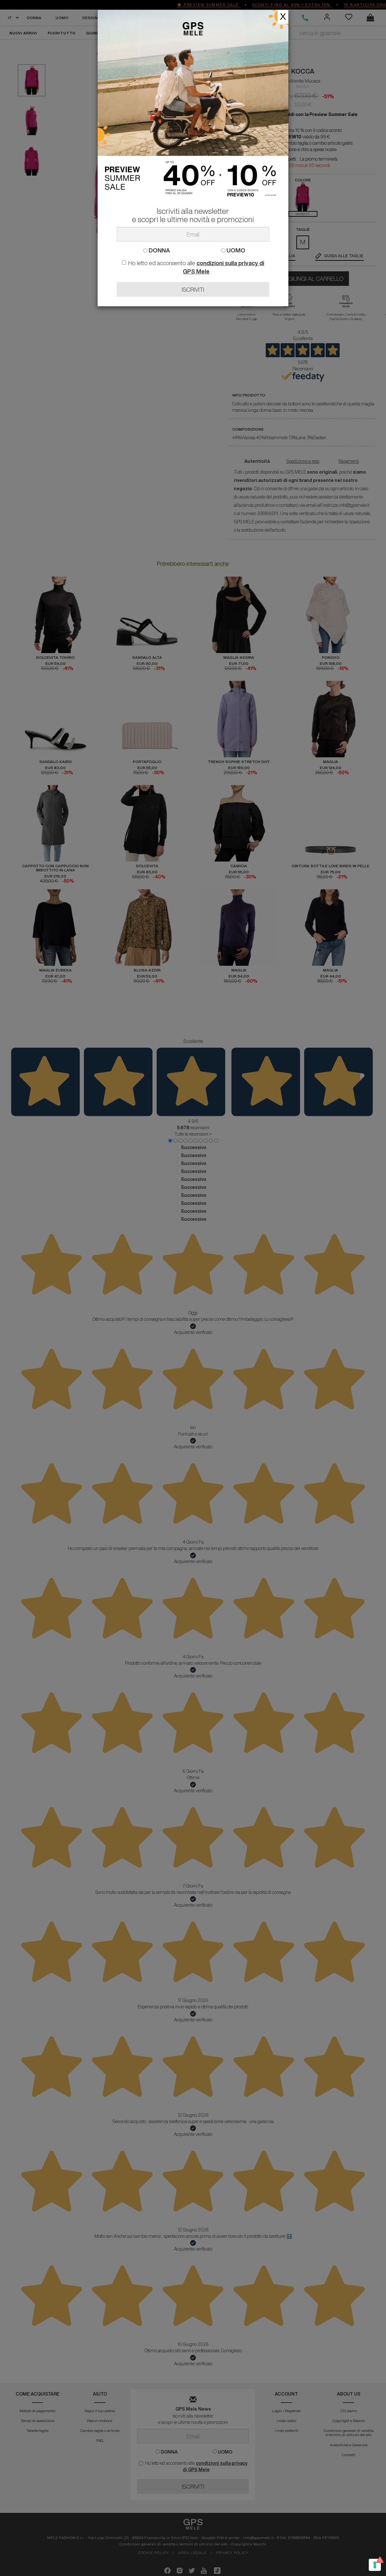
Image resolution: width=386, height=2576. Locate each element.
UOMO (233, 250)
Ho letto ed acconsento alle (193, 267)
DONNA (156, 250)
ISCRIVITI (193, 289)
